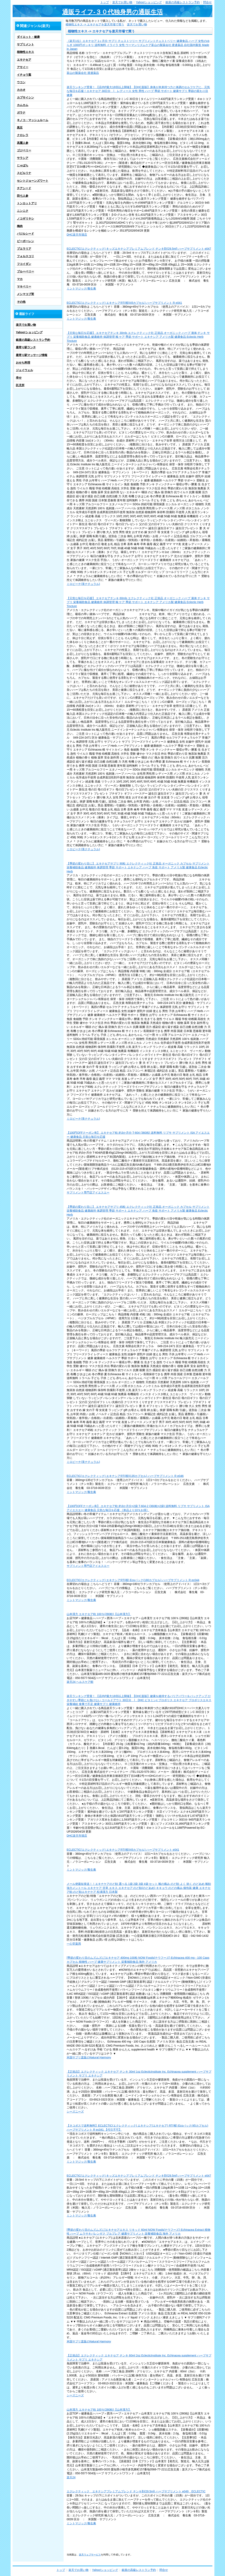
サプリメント (25, 44)
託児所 (20, 385)
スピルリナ (24, 173)
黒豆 (20, 127)
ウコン (21, 82)
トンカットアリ (27, 203)
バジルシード (25, 233)
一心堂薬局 (74, 1943)
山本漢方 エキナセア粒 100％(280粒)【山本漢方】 (99, 1614)
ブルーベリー (25, 271)
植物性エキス (25, 52)
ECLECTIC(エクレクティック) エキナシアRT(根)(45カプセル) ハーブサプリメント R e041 (124, 302)
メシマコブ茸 (25, 294)
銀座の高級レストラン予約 (182, 2)
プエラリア (24, 248)
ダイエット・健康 (28, 36)
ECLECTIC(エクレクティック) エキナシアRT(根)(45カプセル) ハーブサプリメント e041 (123, 1849)
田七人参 (22, 195)
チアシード (24, 188)
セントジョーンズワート (32, 180)
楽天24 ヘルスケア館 (80, 1681)
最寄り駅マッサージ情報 (31, 355)
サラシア (22, 158)
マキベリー (24, 286)
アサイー (22, 67)
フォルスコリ (25, 256)
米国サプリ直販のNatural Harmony (89, 2057)
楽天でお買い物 (122, 2)
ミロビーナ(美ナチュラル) (83, 584)
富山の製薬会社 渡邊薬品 (83, 72)
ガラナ (21, 112)
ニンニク (22, 210)
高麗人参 (22, 142)
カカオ (21, 89)
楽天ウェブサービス (90, 2554)
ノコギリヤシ (25, 218)
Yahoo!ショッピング (149, 2)
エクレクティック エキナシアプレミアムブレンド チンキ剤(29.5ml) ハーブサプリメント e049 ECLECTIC (136, 2491)
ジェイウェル (24, 370)
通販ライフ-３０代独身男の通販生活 (112, 12)
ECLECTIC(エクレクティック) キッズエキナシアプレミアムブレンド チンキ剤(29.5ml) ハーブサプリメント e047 (139, 248)
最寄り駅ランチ (26, 347)
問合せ (207, 2)
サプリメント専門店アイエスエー (88, 1192)
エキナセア (24, 59)
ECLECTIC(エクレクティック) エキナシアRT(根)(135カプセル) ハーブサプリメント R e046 (125, 1476)
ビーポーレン (25, 241)
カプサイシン (25, 97)
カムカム (22, 105)
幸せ (19, 377)
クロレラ (22, 135)
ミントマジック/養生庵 (81, 288)
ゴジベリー (24, 150)
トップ (104, 2)
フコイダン (24, 264)
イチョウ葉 (24, 74)
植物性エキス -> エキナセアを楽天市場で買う (95, 24)
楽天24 (71, 2477)
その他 (21, 301)
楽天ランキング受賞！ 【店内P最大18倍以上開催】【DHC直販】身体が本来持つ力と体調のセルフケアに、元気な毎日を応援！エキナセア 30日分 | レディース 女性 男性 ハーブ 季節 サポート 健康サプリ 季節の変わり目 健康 (138, 91)
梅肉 (20, 226)
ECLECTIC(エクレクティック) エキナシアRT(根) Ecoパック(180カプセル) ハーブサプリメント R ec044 (133, 1580)
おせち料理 (23, 362)
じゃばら (22, 165)
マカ (20, 279)
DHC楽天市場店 (77, 234)
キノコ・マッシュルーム (32, 120)
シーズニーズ (75, 2111)
